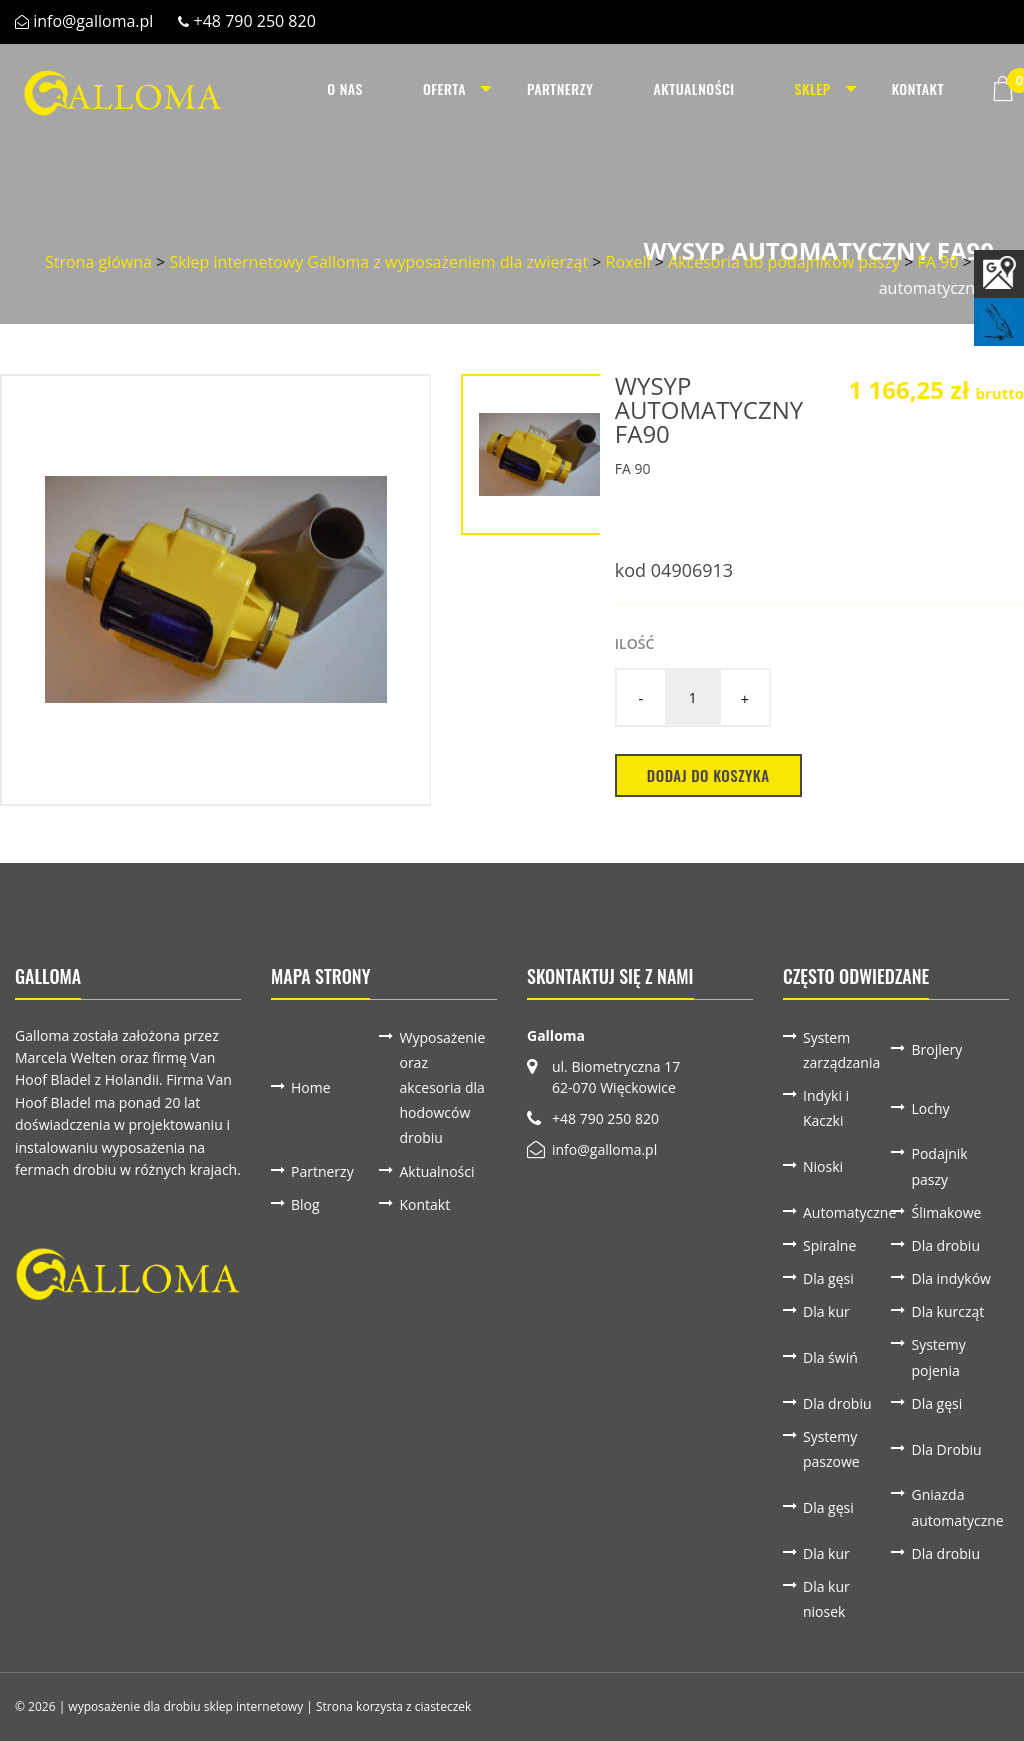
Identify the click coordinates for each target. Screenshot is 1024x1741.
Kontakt (918, 88)
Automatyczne (847, 1212)
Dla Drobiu (946, 1449)
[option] (216, 590)
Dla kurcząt (947, 1311)
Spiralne (829, 1245)
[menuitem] (343, 89)
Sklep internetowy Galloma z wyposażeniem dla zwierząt (378, 262)
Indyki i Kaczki (826, 1108)
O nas (343, 88)
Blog (305, 1204)
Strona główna (98, 262)
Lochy (930, 1108)
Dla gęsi (828, 1278)
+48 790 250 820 (255, 21)
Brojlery (936, 1049)
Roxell (628, 262)
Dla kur (826, 1311)
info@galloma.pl (93, 21)
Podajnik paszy (939, 1166)
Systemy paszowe (831, 1449)
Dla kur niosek (826, 1599)
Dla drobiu (945, 1245)
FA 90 (937, 262)
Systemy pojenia (938, 1357)
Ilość (634, 643)
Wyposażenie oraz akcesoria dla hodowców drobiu (442, 1088)
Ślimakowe (946, 1212)
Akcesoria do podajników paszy (784, 262)
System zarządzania (841, 1050)
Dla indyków (950, 1278)
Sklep (811, 88)
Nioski (823, 1166)
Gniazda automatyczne (955, 1507)
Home (311, 1087)
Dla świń (830, 1357)
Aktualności (692, 88)
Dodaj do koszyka (708, 775)
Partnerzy (559, 88)
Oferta (442, 88)
